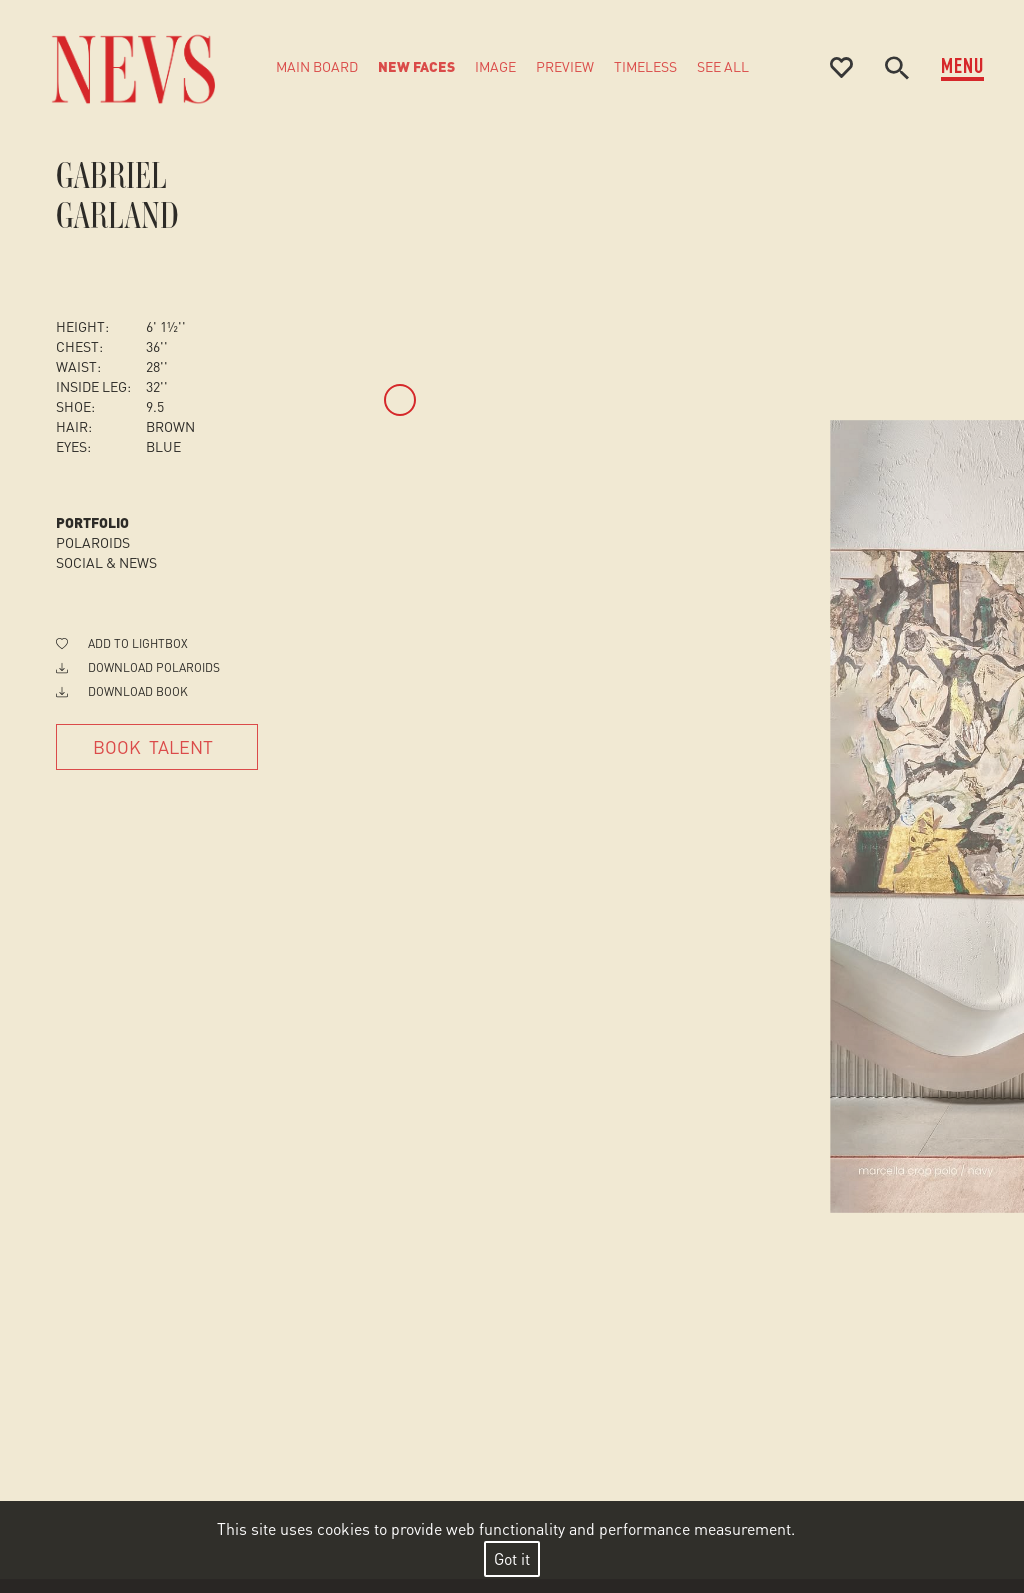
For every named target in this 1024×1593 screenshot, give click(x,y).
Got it (512, 1558)
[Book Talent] (157, 747)
